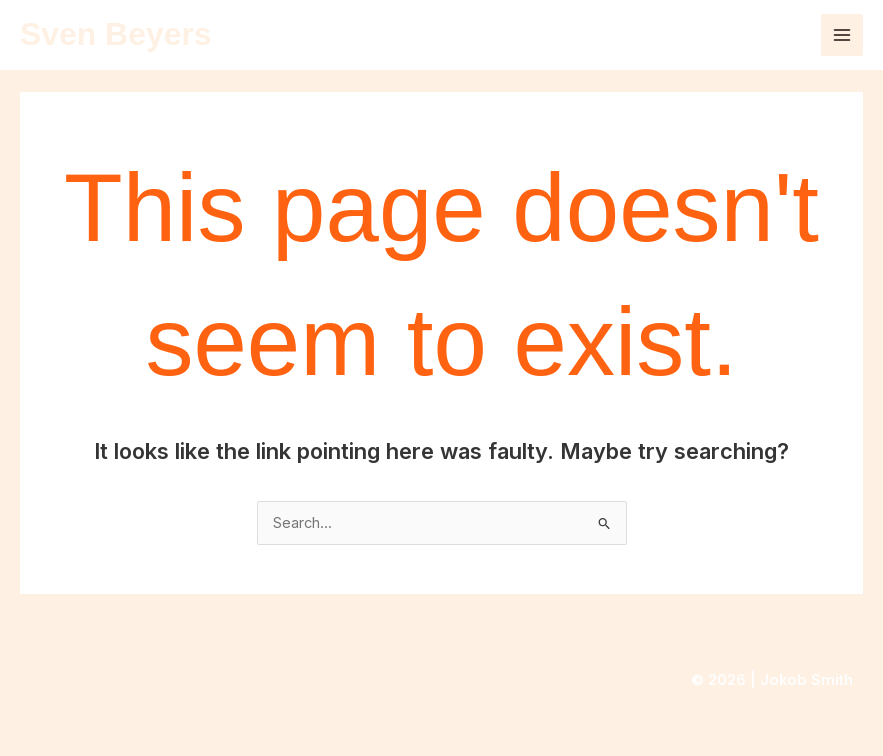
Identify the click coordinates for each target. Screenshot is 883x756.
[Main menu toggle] (842, 35)
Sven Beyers (116, 34)
